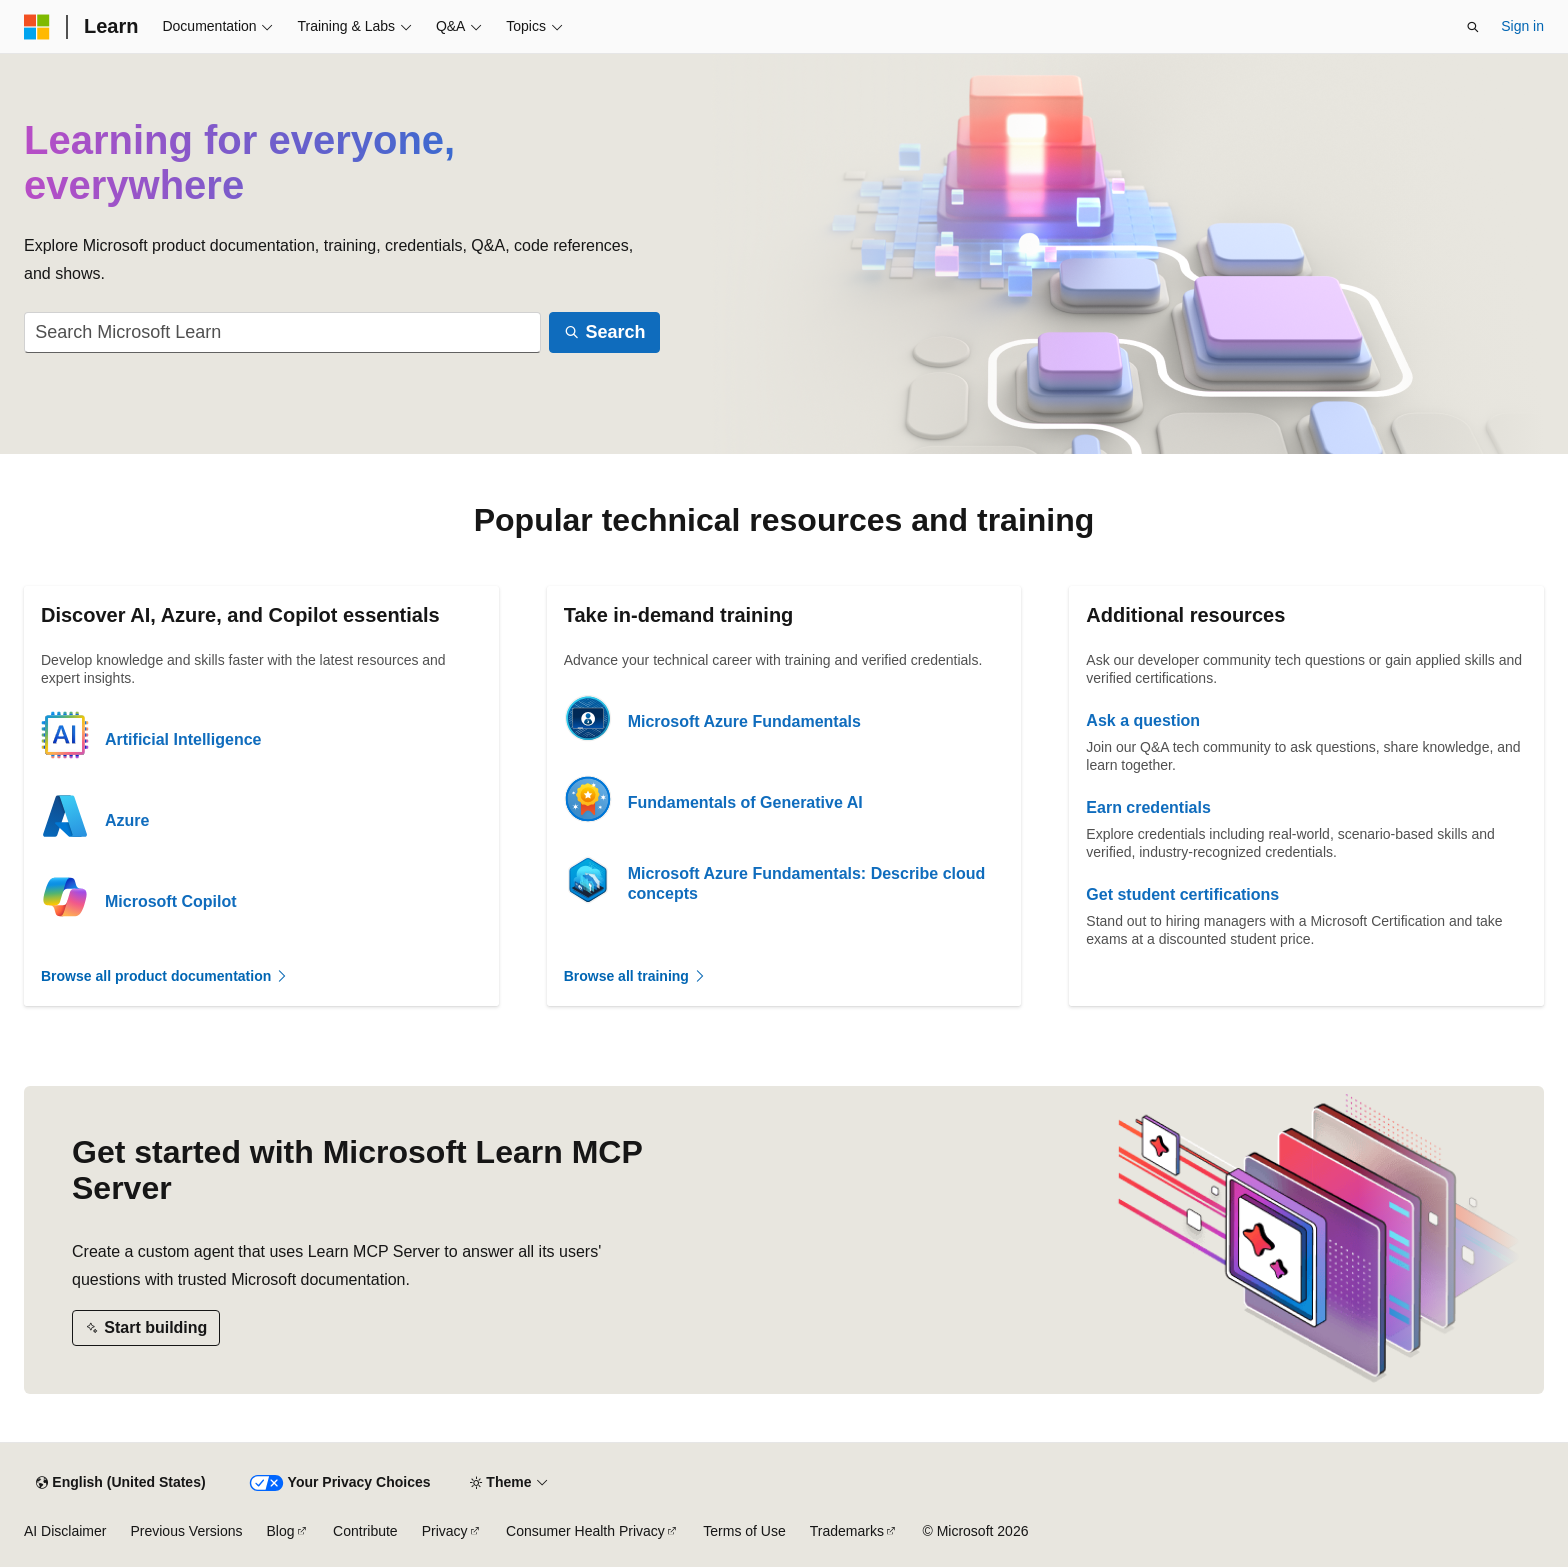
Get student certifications (1182, 894)
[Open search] (1473, 27)
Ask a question (1143, 720)
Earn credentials (1148, 807)
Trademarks (847, 1531)
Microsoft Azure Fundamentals (744, 721)
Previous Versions (186, 1531)
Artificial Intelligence (183, 739)
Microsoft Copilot (171, 901)
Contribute (365, 1531)
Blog (281, 1531)
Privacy (445, 1531)
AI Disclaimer (65, 1531)
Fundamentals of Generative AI (745, 802)
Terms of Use (744, 1531)
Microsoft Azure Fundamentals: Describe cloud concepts (807, 883)
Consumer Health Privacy (585, 1531)
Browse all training (635, 976)
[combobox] (282, 332)
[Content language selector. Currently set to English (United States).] (120, 1483)
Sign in (1522, 26)
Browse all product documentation (165, 976)
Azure (127, 820)
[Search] (604, 332)
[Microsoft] (37, 27)
